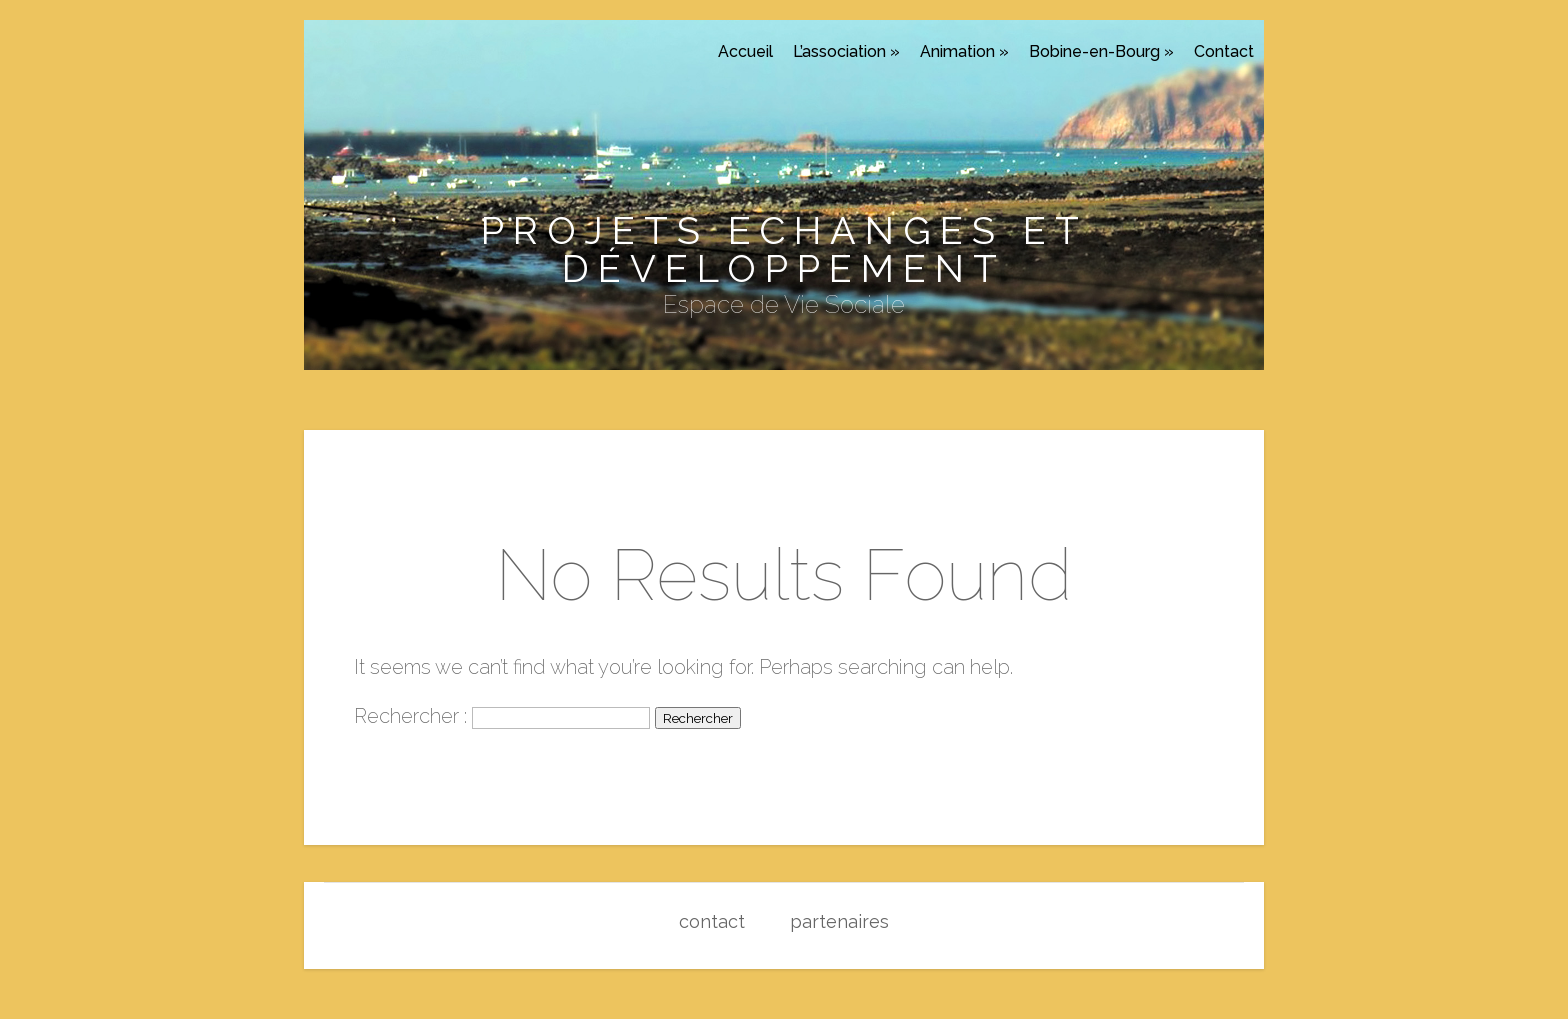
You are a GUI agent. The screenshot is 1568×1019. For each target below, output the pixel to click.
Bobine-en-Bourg (1101, 51)
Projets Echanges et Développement (784, 249)
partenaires (839, 921)
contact (712, 921)
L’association (846, 51)
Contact (1224, 51)
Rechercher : (410, 716)
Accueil (745, 51)
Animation (964, 51)
